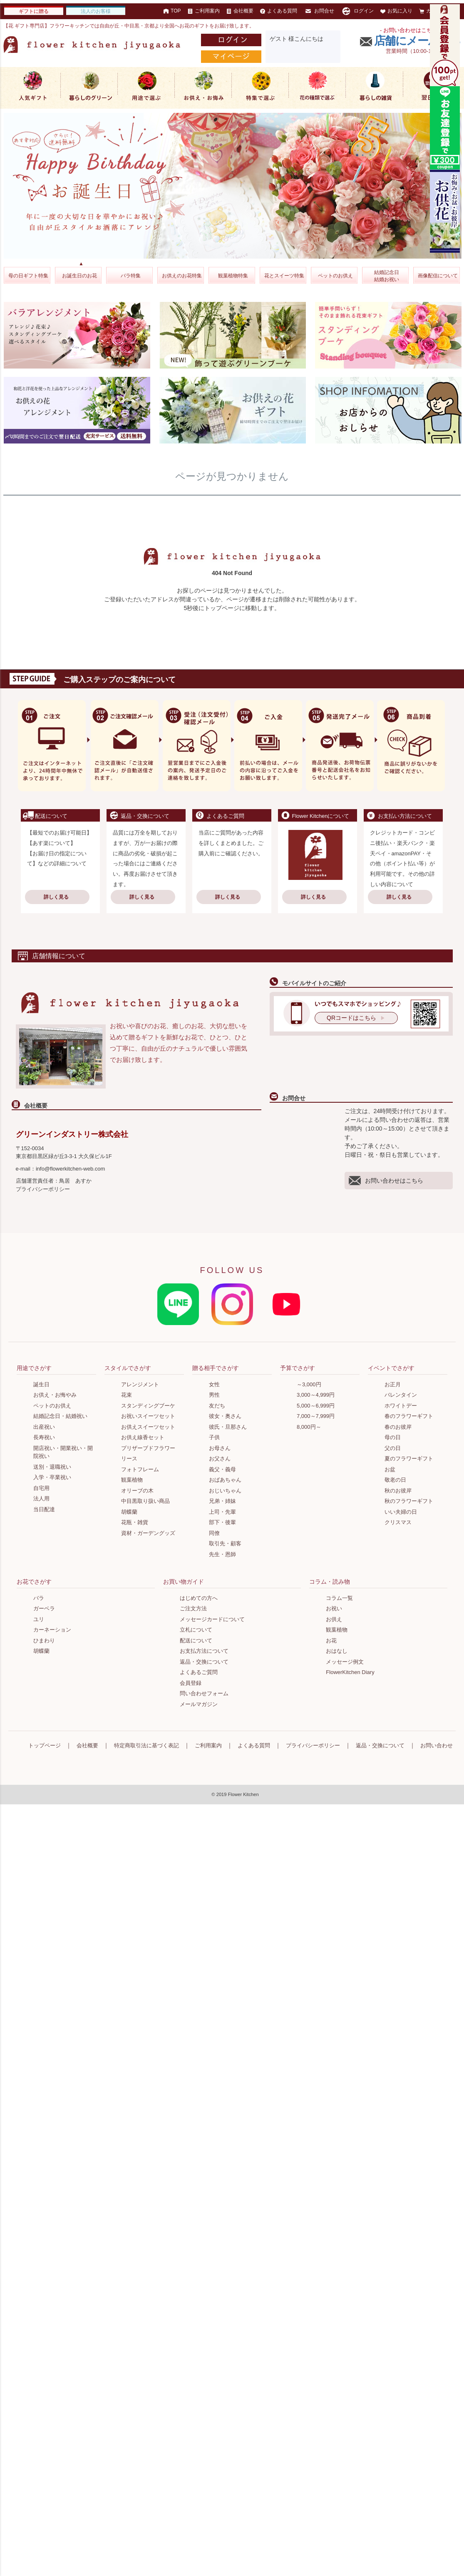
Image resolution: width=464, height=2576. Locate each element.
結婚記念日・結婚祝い (60, 1416)
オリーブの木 (137, 1490)
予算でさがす (297, 1368)
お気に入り (396, 11)
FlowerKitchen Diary (350, 1672)
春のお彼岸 (398, 1427)
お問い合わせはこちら (386, 1180)
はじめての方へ (199, 1598)
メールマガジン (199, 1704)
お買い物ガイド (183, 1581)
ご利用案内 (204, 11)
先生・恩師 (222, 1554)
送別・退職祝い (52, 1467)
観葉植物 (132, 1480)
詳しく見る (56, 897)
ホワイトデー (401, 1406)
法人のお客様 (96, 11)
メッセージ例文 (345, 1662)
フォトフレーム (140, 1469)
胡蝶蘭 (129, 1512)
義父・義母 (222, 1469)
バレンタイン (401, 1395)
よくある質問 (278, 11)
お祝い (334, 1608)
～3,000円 (309, 1384)
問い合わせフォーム (204, 1693)
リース (129, 1458)
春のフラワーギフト (409, 1416)
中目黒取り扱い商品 (145, 1501)
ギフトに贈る (34, 11)
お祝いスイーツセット (148, 1416)
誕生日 (41, 1384)
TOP (172, 11)
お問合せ (319, 11)
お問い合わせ (436, 1745)
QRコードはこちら (351, 1017)
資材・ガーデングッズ (148, 1533)
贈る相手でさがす (215, 1368)
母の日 (393, 1437)
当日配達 (44, 1509)
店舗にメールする (417, 41)
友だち (217, 1406)
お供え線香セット (142, 1437)
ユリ (38, 1619)
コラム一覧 (339, 1598)
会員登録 (190, 1683)
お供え (334, 1619)
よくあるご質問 (199, 1672)
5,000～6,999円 (316, 1406)
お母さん (220, 1448)
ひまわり (44, 1640)
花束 (126, 1395)
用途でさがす (34, 1368)
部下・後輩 (222, 1522)
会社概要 (239, 11)
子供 (214, 1437)
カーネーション (52, 1630)
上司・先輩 (222, 1512)
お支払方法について (204, 1651)
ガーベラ (44, 1608)
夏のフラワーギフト (409, 1458)
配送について (196, 1640)
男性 (214, 1395)
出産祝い (44, 1427)
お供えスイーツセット (148, 1427)
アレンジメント (140, 1384)
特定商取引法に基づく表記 (146, 1745)
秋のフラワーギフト (409, 1501)
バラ (38, 1598)
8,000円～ (309, 1427)
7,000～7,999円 (316, 1416)
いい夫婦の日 (401, 1512)
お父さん (220, 1458)
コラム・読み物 (329, 1581)
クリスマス (398, 1522)
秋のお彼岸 (398, 1490)
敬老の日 (395, 1480)
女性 (214, 1384)
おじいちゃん (225, 1490)
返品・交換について (204, 1662)
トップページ (44, 1745)
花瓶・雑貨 (134, 1522)
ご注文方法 (193, 1608)
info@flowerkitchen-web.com (70, 1169)
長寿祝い (44, 1437)
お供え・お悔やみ (55, 1395)
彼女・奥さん (225, 1416)
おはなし (336, 1651)
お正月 (393, 1384)
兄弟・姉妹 (222, 1501)
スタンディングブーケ (148, 1406)
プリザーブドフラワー (148, 1448)
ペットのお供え (52, 1406)
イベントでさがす (391, 1368)
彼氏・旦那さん (228, 1427)
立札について (196, 1630)
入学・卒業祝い (52, 1477)
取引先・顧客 (225, 1543)
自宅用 (41, 1488)
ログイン (357, 11)
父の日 (393, 1448)
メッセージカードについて (212, 1619)
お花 (331, 1640)
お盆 (390, 1469)
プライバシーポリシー (43, 1189)
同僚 (214, 1533)
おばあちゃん (225, 1480)
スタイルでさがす (127, 1368)
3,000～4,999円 (316, 1395)
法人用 (41, 1498)
